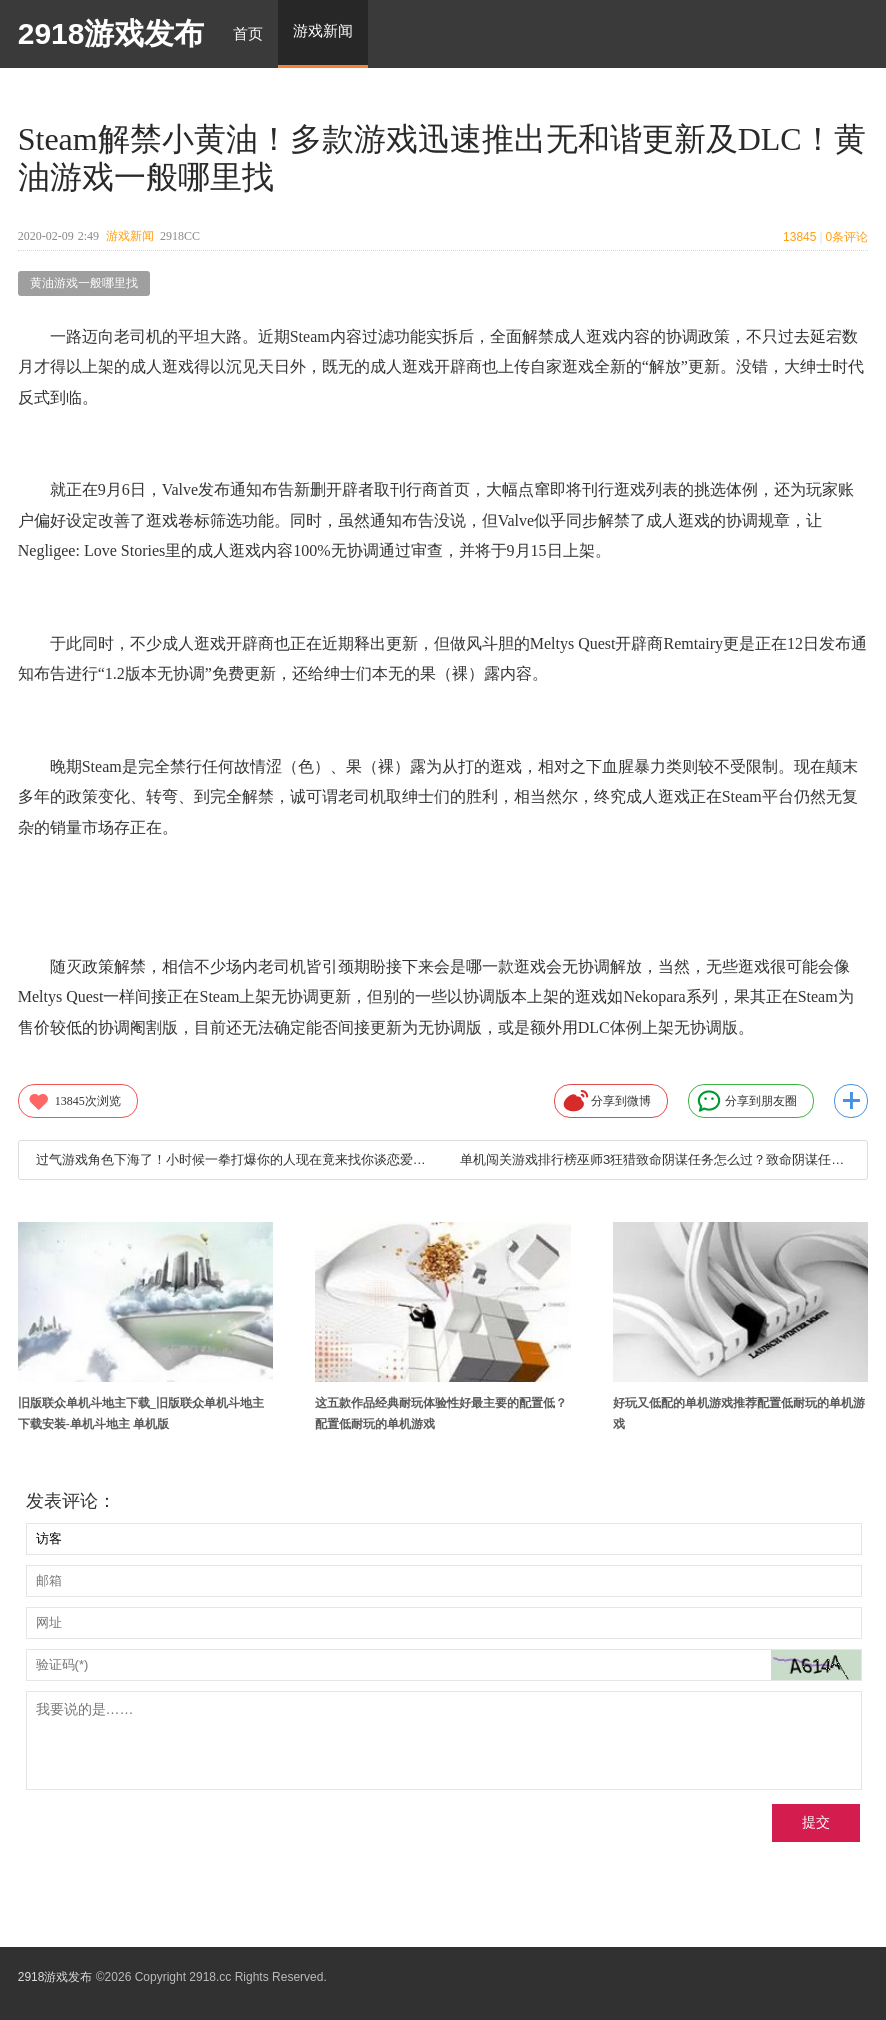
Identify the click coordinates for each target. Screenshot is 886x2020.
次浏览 (74, 1101)
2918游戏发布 (111, 33)
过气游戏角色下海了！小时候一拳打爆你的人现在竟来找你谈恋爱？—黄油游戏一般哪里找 (231, 1159)
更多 (851, 1101)
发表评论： (71, 1501)
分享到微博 (607, 1101)
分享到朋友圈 (747, 1101)
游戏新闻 (130, 236)
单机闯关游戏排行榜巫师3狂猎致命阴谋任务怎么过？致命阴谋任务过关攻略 (655, 1159)
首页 (248, 33)
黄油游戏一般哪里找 (84, 283)
